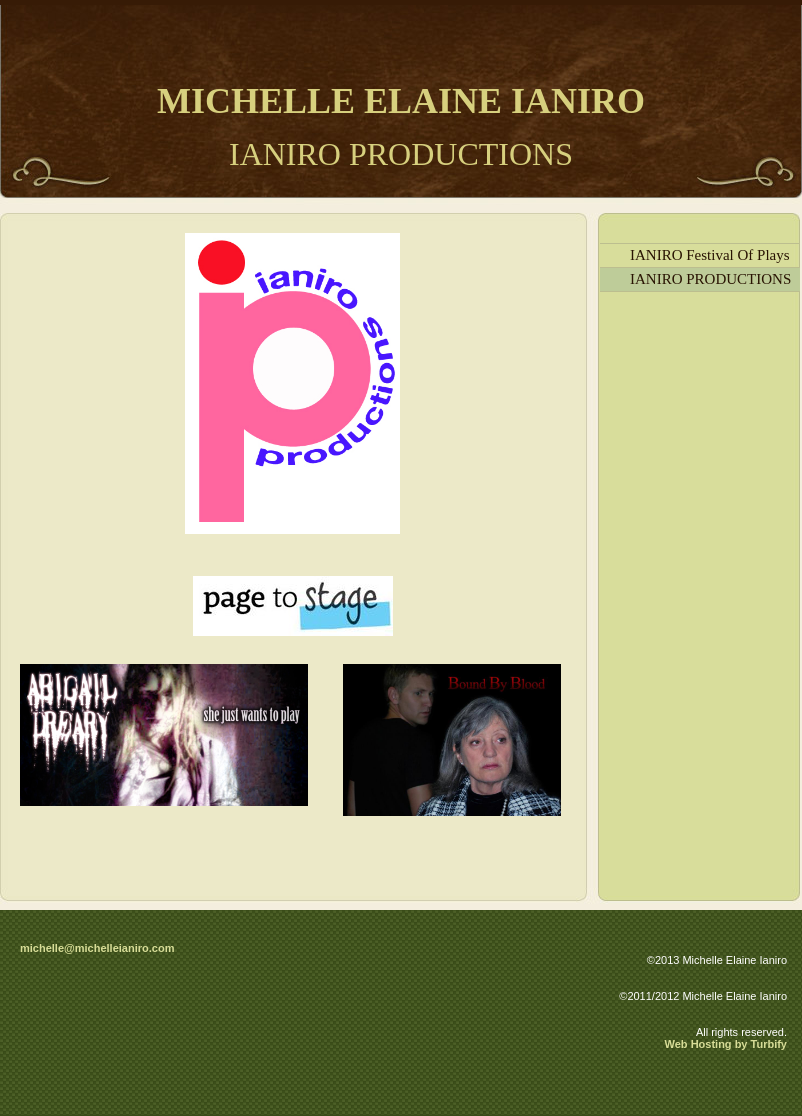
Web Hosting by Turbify (726, 1044)
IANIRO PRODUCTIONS (710, 279)
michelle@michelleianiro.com (97, 948)
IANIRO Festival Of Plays (710, 255)
